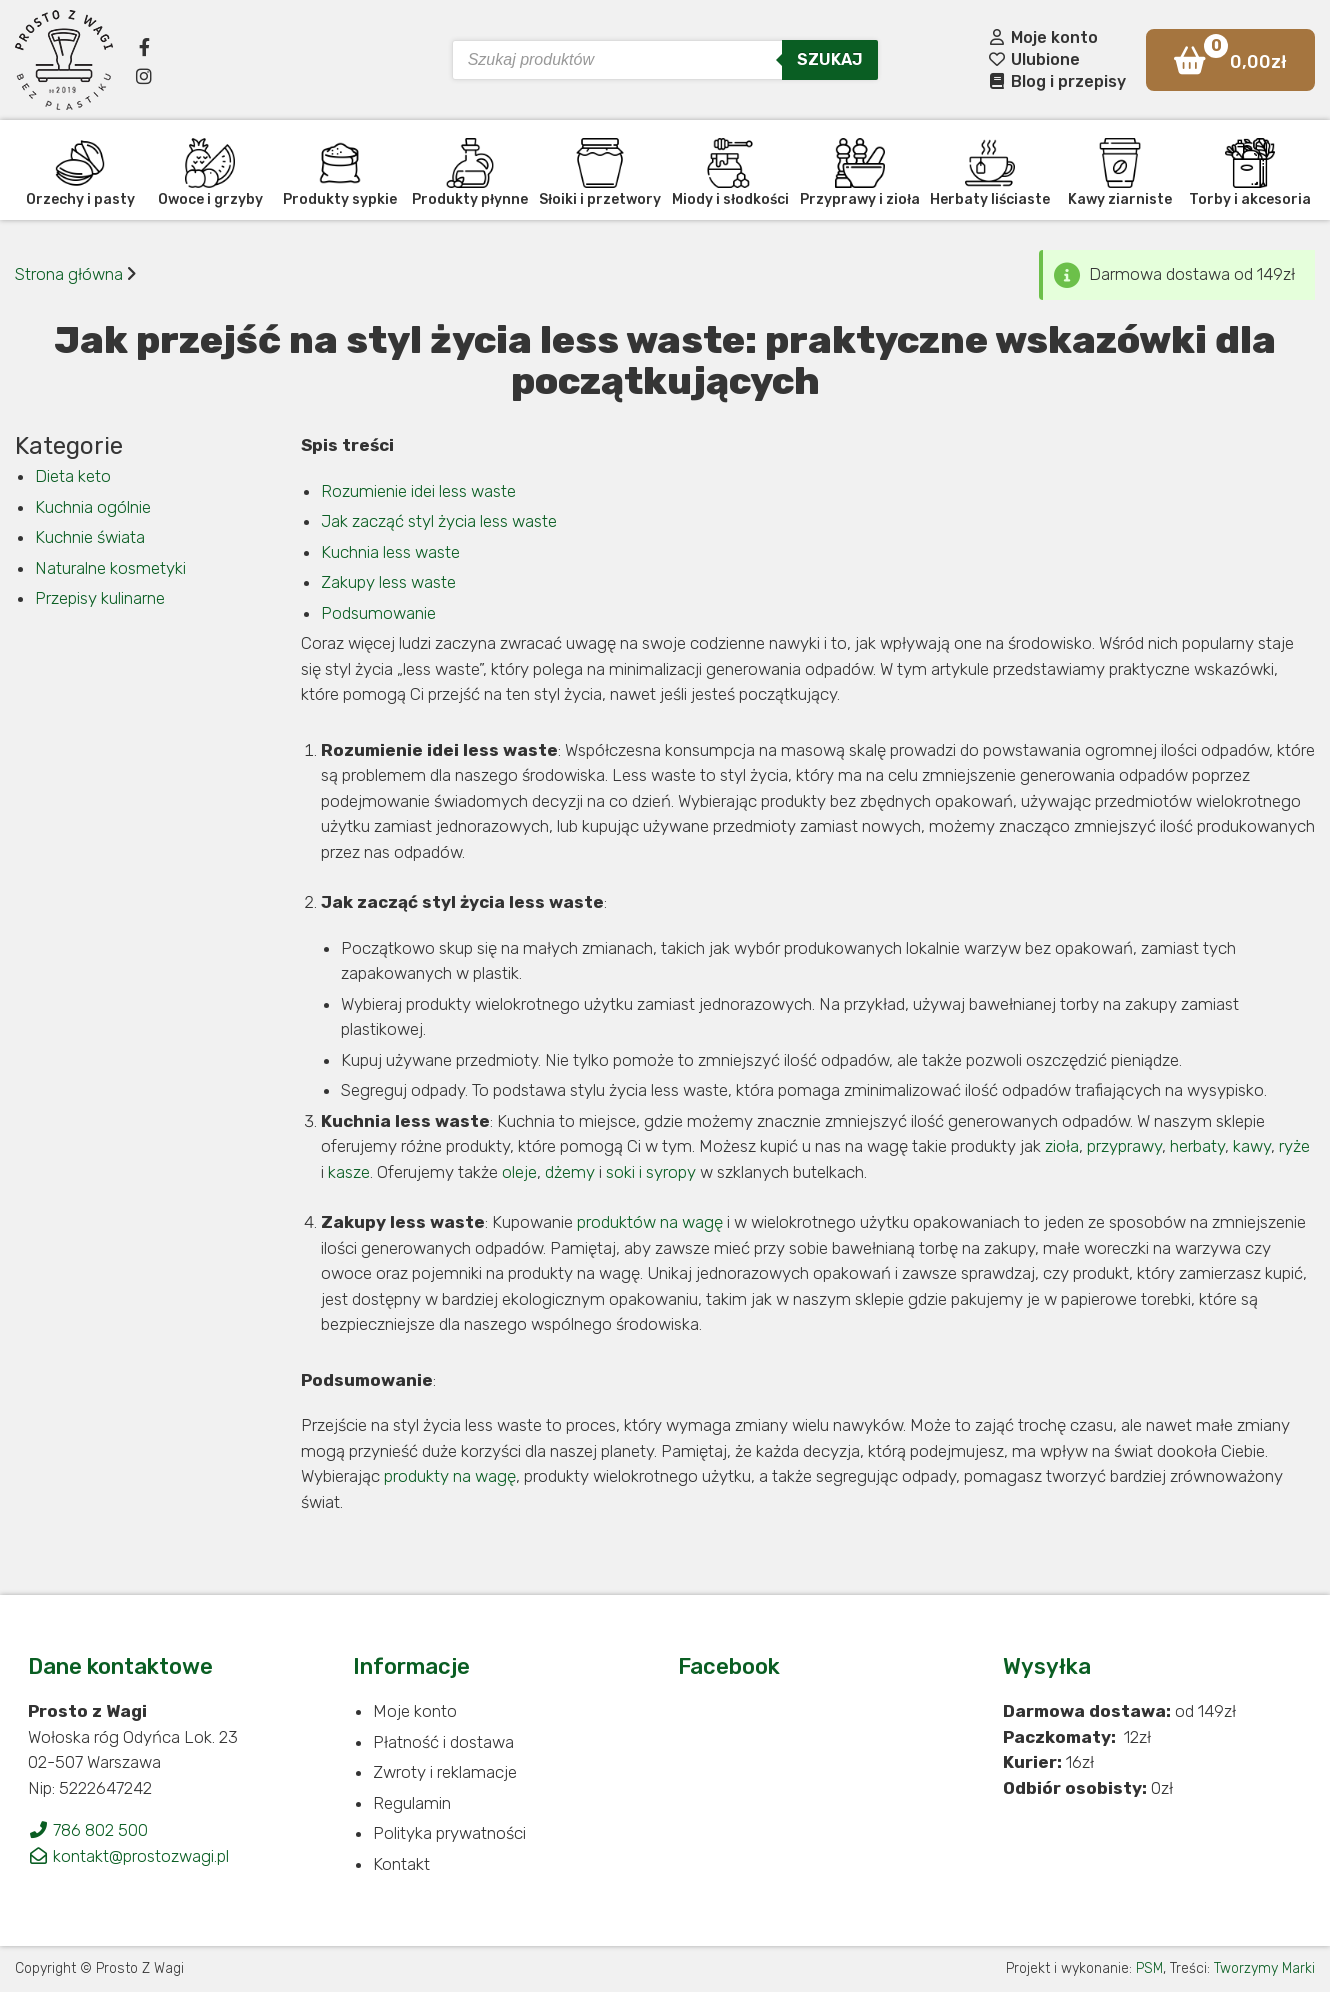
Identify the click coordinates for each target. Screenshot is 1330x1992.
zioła (1062, 1146)
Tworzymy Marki (1264, 1968)
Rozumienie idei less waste (418, 491)
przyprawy (1124, 1146)
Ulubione (1033, 59)
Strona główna (69, 274)
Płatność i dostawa (443, 1742)
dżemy (570, 1172)
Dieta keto (73, 476)
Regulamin (412, 1803)
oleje (519, 1172)
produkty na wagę (450, 1476)
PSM (1149, 1968)
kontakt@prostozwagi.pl (128, 1856)
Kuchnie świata (90, 537)
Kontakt (401, 1864)
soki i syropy (651, 1172)
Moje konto (1042, 37)
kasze (349, 1172)
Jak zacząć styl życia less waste (439, 521)
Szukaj (830, 59)
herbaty (1197, 1146)
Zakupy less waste (388, 582)
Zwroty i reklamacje (445, 1772)
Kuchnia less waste (390, 552)
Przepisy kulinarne (100, 598)
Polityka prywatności (449, 1833)
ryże (1294, 1146)
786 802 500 (88, 1830)
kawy (1252, 1146)
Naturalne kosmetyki (110, 568)
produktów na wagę (650, 1222)
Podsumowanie (378, 613)
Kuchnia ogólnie (93, 507)
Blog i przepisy (1056, 81)
